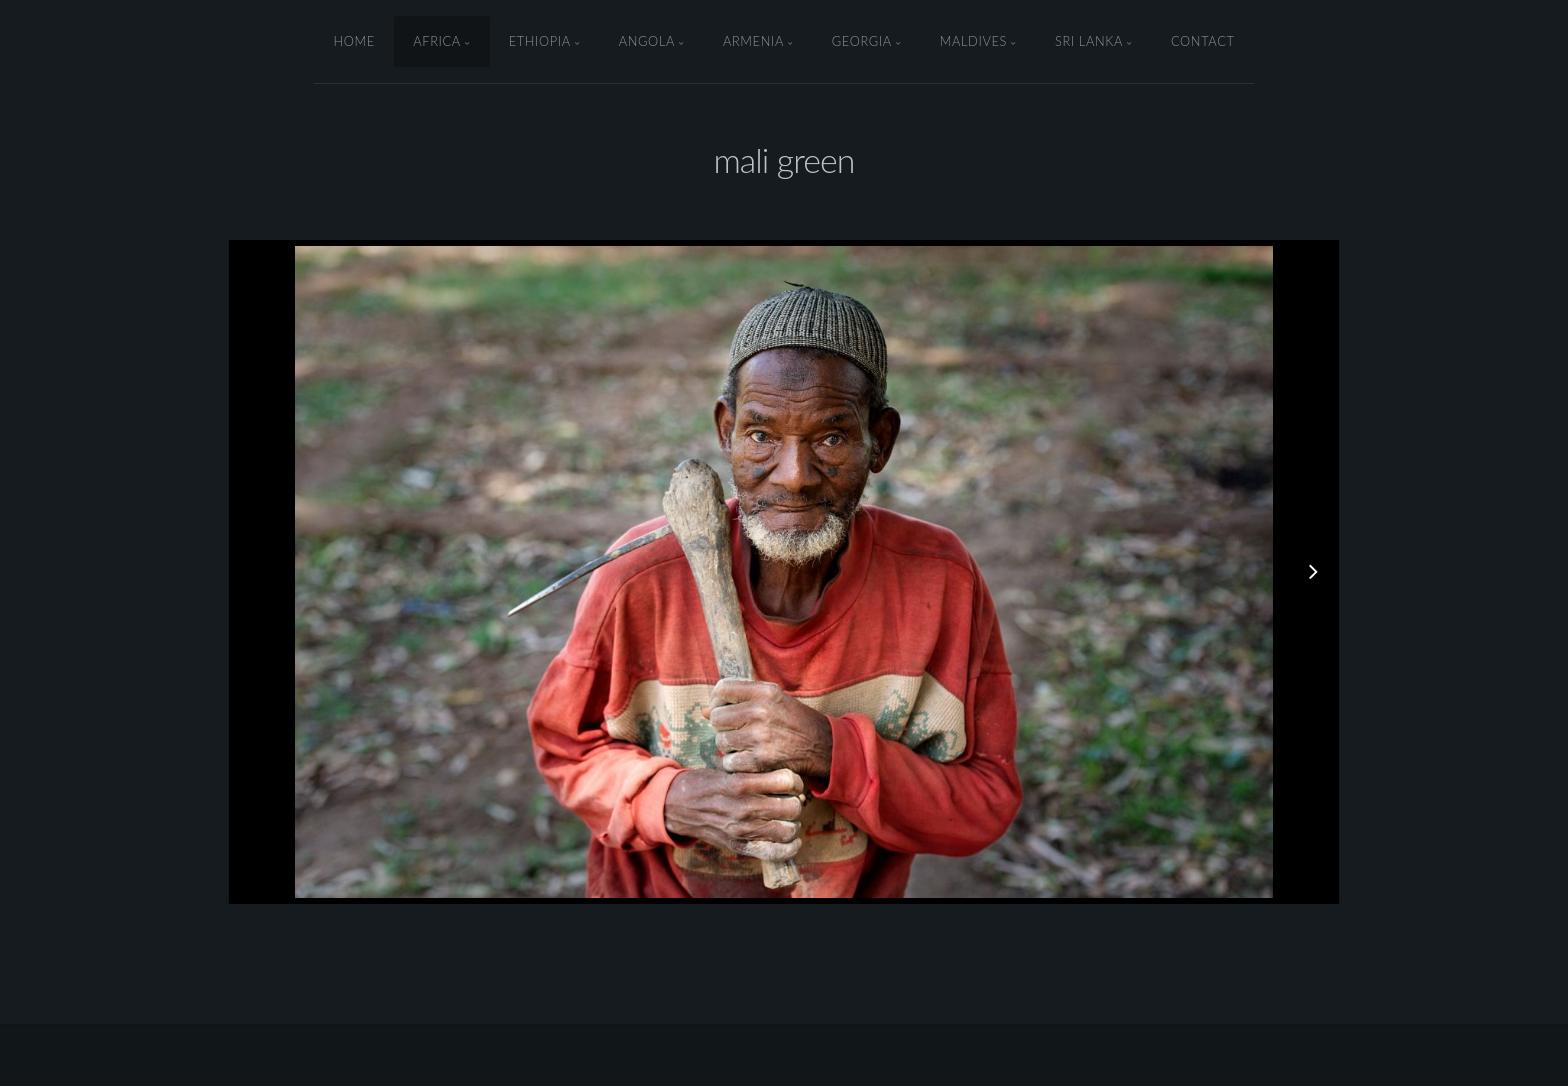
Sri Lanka (1089, 41)
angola (647, 41)
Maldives (973, 41)
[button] (1273, 572)
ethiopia (540, 41)
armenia (753, 41)
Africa (437, 41)
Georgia (862, 41)
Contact (1203, 41)
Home (353, 41)
